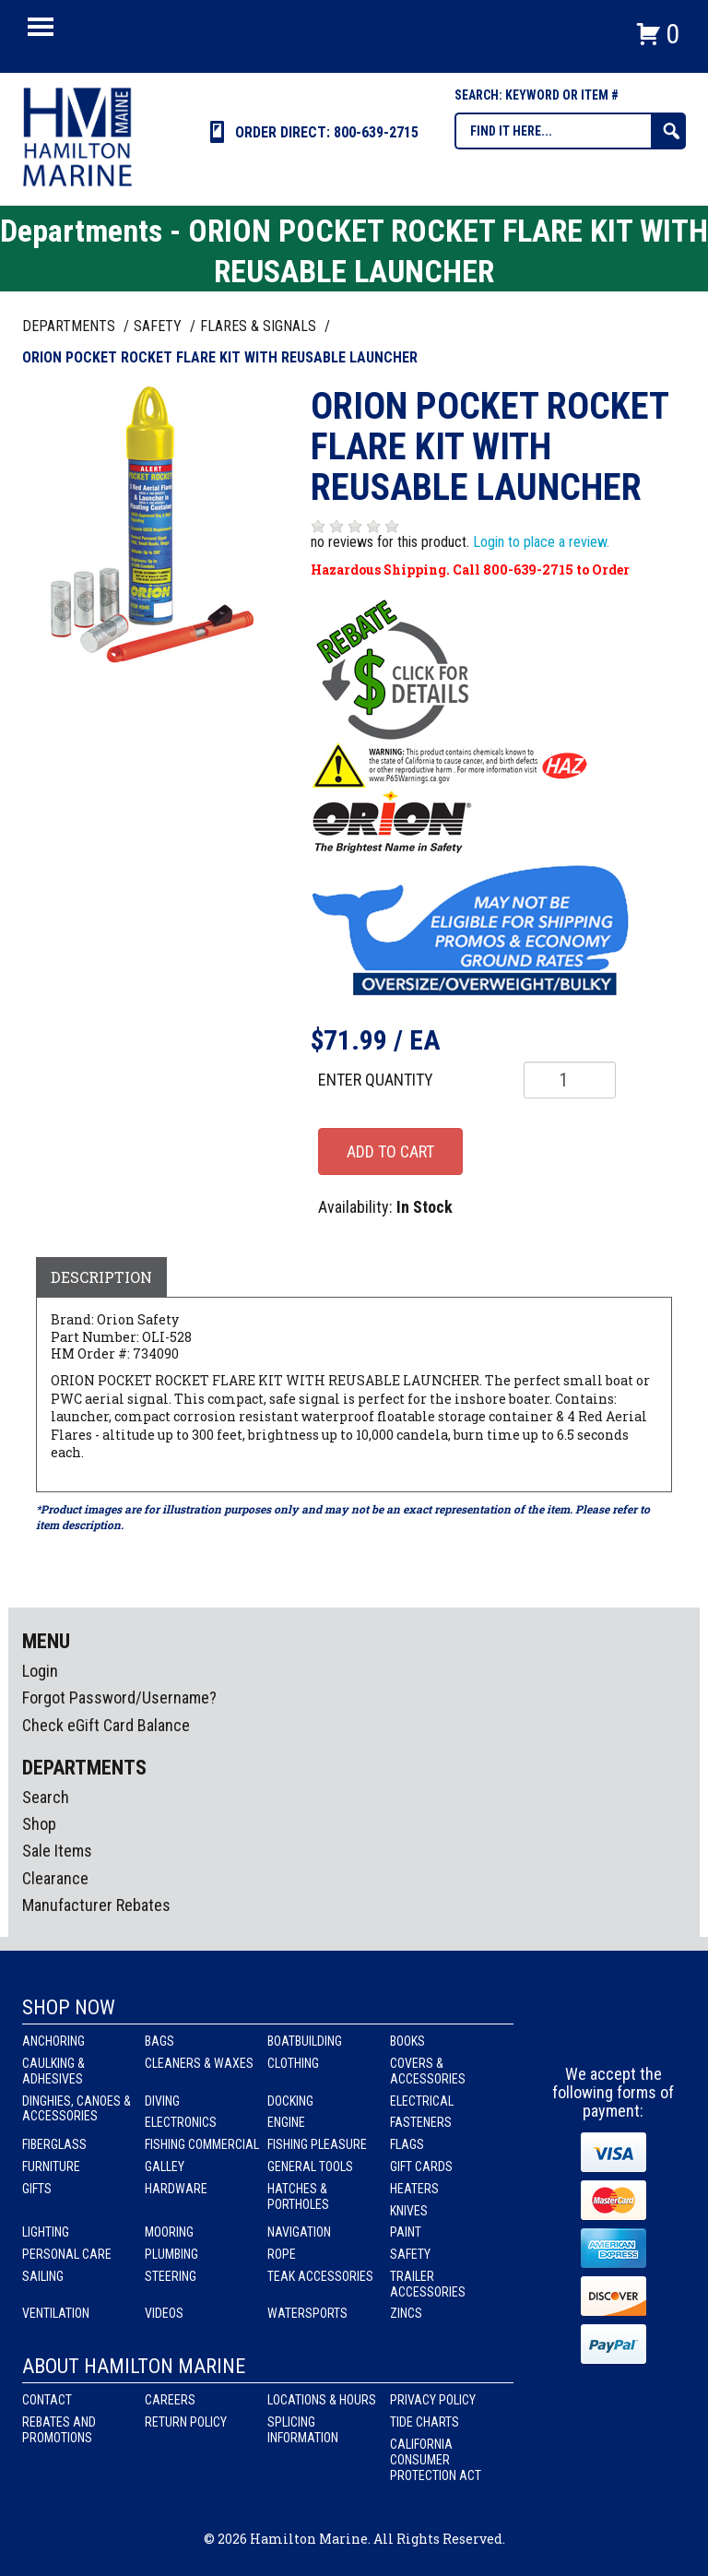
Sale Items (57, 1850)
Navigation (299, 2232)
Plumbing (171, 2254)
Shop (39, 1824)
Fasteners (421, 2122)
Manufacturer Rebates (96, 1905)
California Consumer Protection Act (435, 2460)
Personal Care (67, 2254)
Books (407, 2041)
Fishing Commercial (202, 2144)
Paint (405, 2232)
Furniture (51, 2166)
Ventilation (55, 2313)
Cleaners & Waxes (199, 2063)
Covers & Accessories (428, 2071)
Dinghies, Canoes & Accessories (76, 2109)
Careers (170, 2399)
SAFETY (159, 326)
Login (40, 1670)
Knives (409, 2210)
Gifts (37, 2188)
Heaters (414, 2188)
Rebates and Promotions (59, 2430)
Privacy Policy (433, 2399)
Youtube (648, 2031)
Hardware (176, 2188)
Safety (410, 2254)
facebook (580, 2031)
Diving (162, 2101)
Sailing (43, 2276)
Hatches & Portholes (298, 2196)
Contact (47, 2399)
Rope (281, 2254)
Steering (170, 2276)
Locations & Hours (321, 2399)
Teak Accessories (320, 2276)
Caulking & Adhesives (53, 2071)
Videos (164, 2313)
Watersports (307, 2313)
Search (45, 1797)
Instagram (614, 2031)
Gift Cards (421, 2166)
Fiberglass (54, 2144)
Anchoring (53, 2041)
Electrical (422, 2101)
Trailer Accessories (428, 2284)
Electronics (181, 2122)
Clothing (293, 2063)
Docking (290, 2101)
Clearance (55, 1878)
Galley (164, 2166)
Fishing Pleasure (317, 2144)
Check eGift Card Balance (106, 1725)
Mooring (169, 2232)
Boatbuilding (304, 2041)
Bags (159, 2041)
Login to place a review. (541, 542)
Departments (70, 326)
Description (101, 1277)
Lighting (45, 2232)
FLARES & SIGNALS (260, 326)
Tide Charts (424, 2422)
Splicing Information (302, 2430)
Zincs (406, 2313)
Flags (407, 2144)
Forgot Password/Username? (119, 1697)
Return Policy (186, 2422)
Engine (286, 2122)
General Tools (310, 2166)
